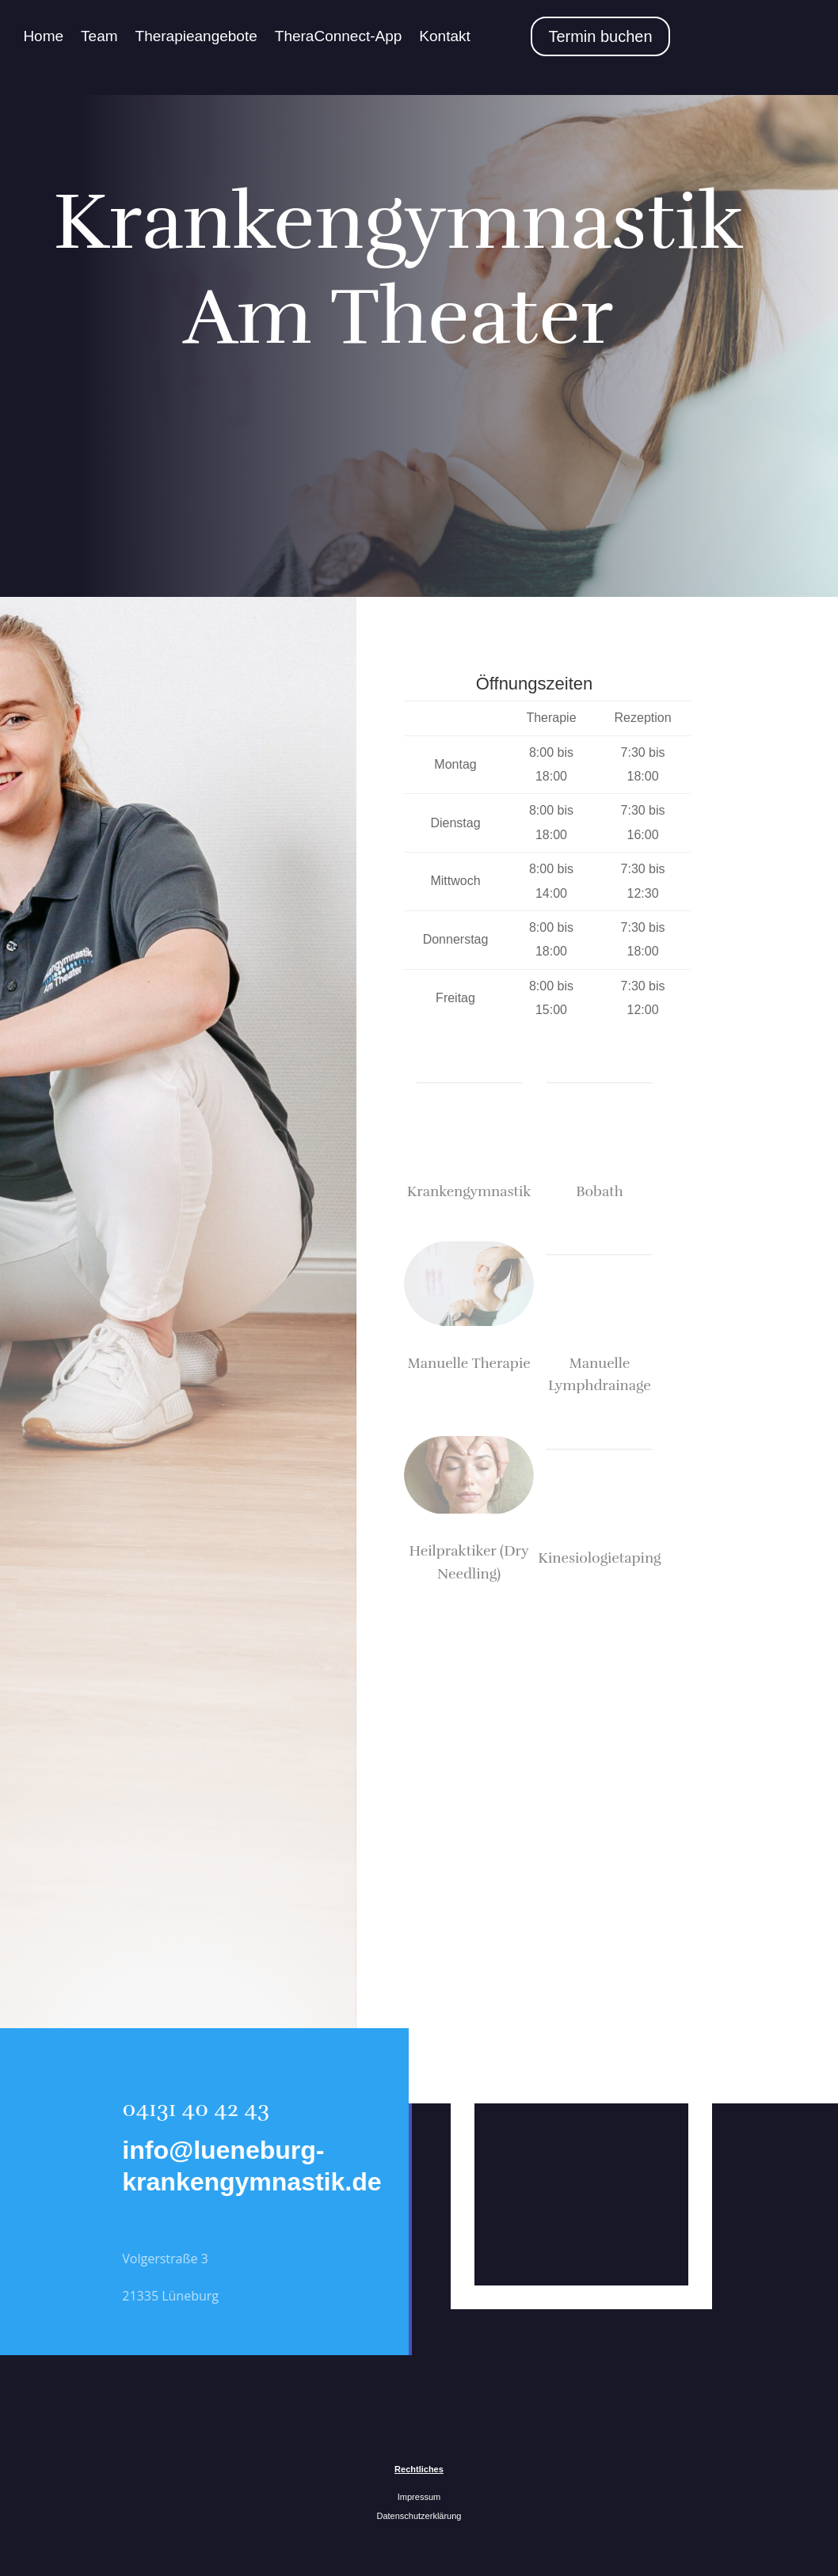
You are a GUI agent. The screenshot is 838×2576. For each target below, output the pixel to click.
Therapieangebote (196, 36)
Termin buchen (600, 36)
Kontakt (444, 36)
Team (99, 36)
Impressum (419, 2497)
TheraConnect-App (338, 36)
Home (43, 36)
